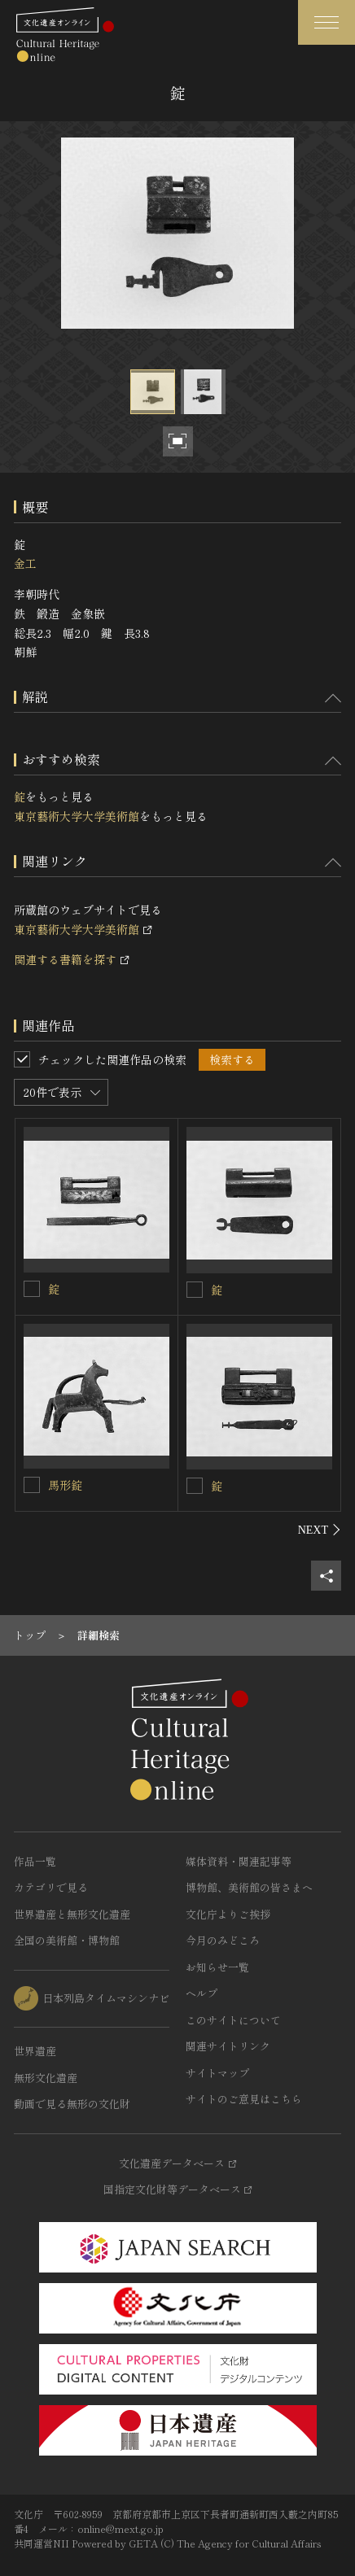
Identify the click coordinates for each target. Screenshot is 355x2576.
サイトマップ (217, 2072)
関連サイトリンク (228, 2046)
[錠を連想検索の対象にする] (32, 1289)
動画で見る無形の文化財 (72, 2103)
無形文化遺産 (45, 2077)
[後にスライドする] (319, 1529)
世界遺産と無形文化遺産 (72, 1914)
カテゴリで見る (51, 1887)
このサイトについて (233, 2020)
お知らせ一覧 (217, 1967)
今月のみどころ (223, 1940)
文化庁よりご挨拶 (228, 1914)
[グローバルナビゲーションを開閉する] (326, 22)
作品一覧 (35, 1861)
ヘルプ (201, 1993)
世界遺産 (35, 2051)
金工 (25, 563)
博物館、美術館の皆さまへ (249, 1887)
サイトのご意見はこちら (244, 2099)
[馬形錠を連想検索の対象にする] (32, 1485)
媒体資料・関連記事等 (238, 1861)
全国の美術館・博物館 (67, 1940)
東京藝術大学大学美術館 (76, 816)
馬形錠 (65, 1485)
